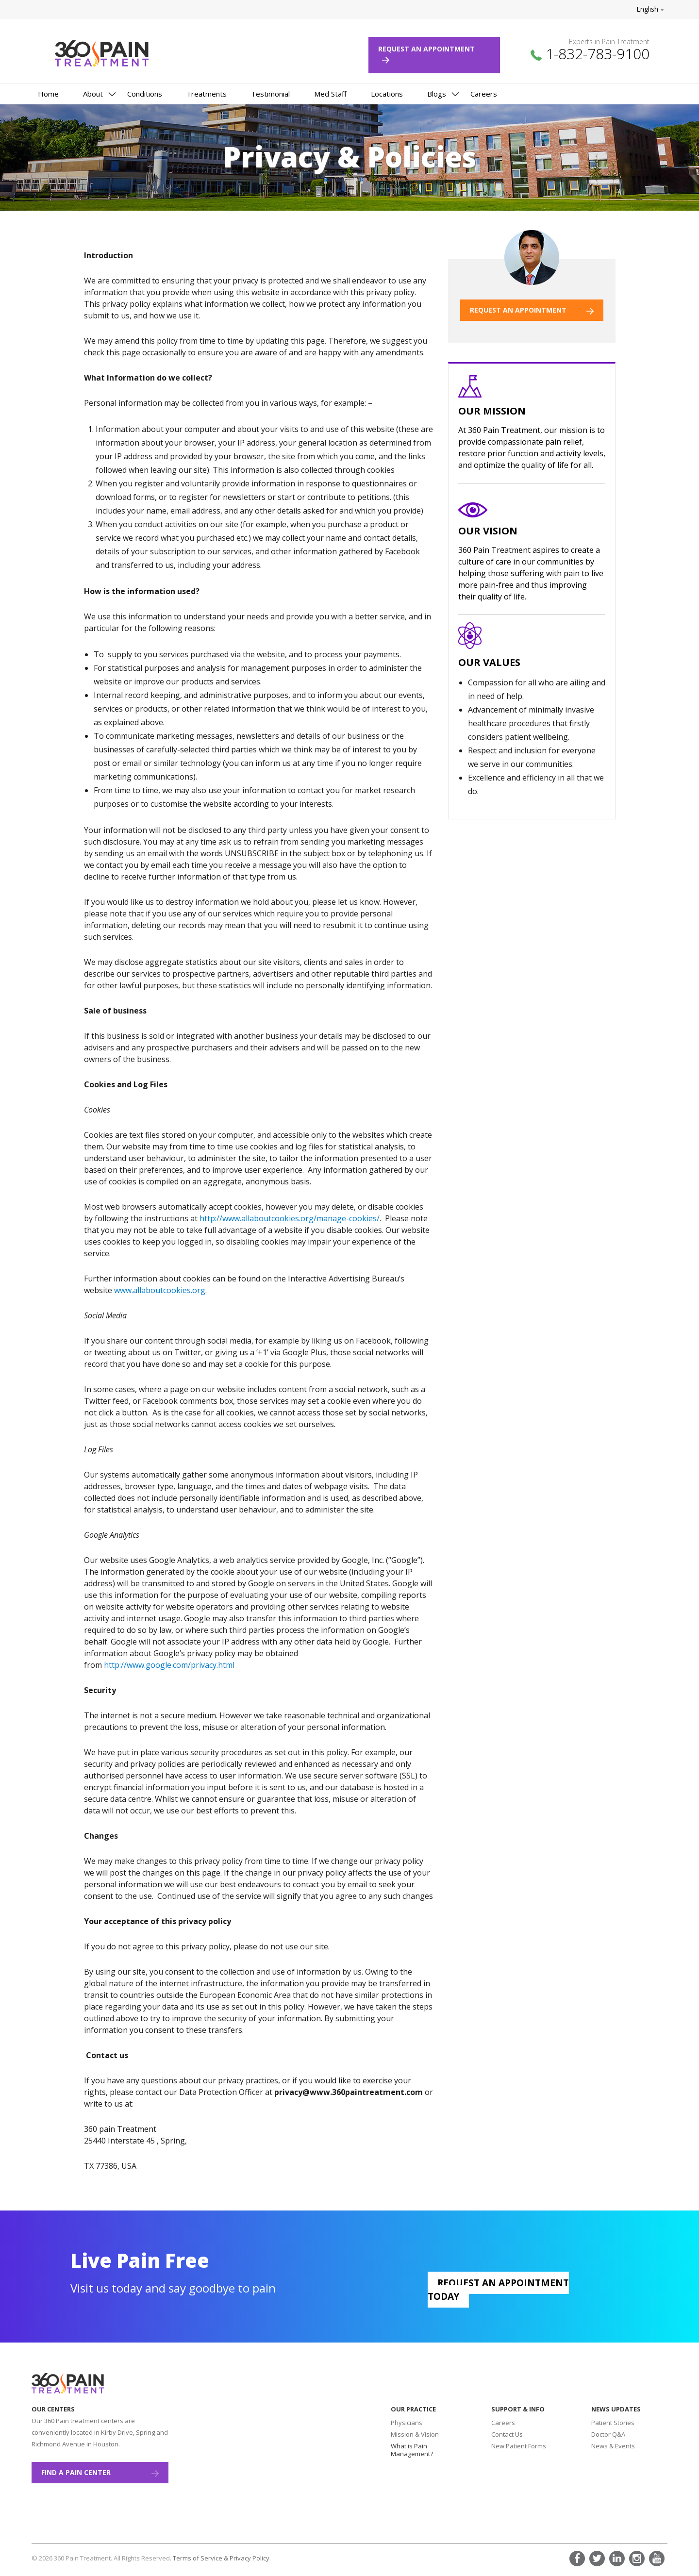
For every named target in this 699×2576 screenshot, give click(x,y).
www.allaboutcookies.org (159, 1290)
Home (48, 94)
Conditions (144, 94)
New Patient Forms (518, 2446)
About (93, 94)
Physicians (406, 2422)
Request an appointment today (498, 2290)
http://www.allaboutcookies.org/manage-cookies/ (290, 1218)
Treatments (206, 94)
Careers (483, 94)
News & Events (613, 2446)
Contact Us (507, 2434)
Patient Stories (612, 2422)
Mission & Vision (415, 2434)
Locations (387, 94)
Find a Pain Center (99, 2472)
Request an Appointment (430, 54)
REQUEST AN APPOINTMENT (532, 310)
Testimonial (270, 94)
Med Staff (330, 94)
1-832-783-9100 (597, 54)
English (650, 9)
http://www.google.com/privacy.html (169, 1665)
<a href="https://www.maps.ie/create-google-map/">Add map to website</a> (265, 2455)
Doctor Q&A (608, 2434)
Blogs (436, 94)
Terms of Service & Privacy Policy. (222, 2558)
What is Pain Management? (412, 2450)
